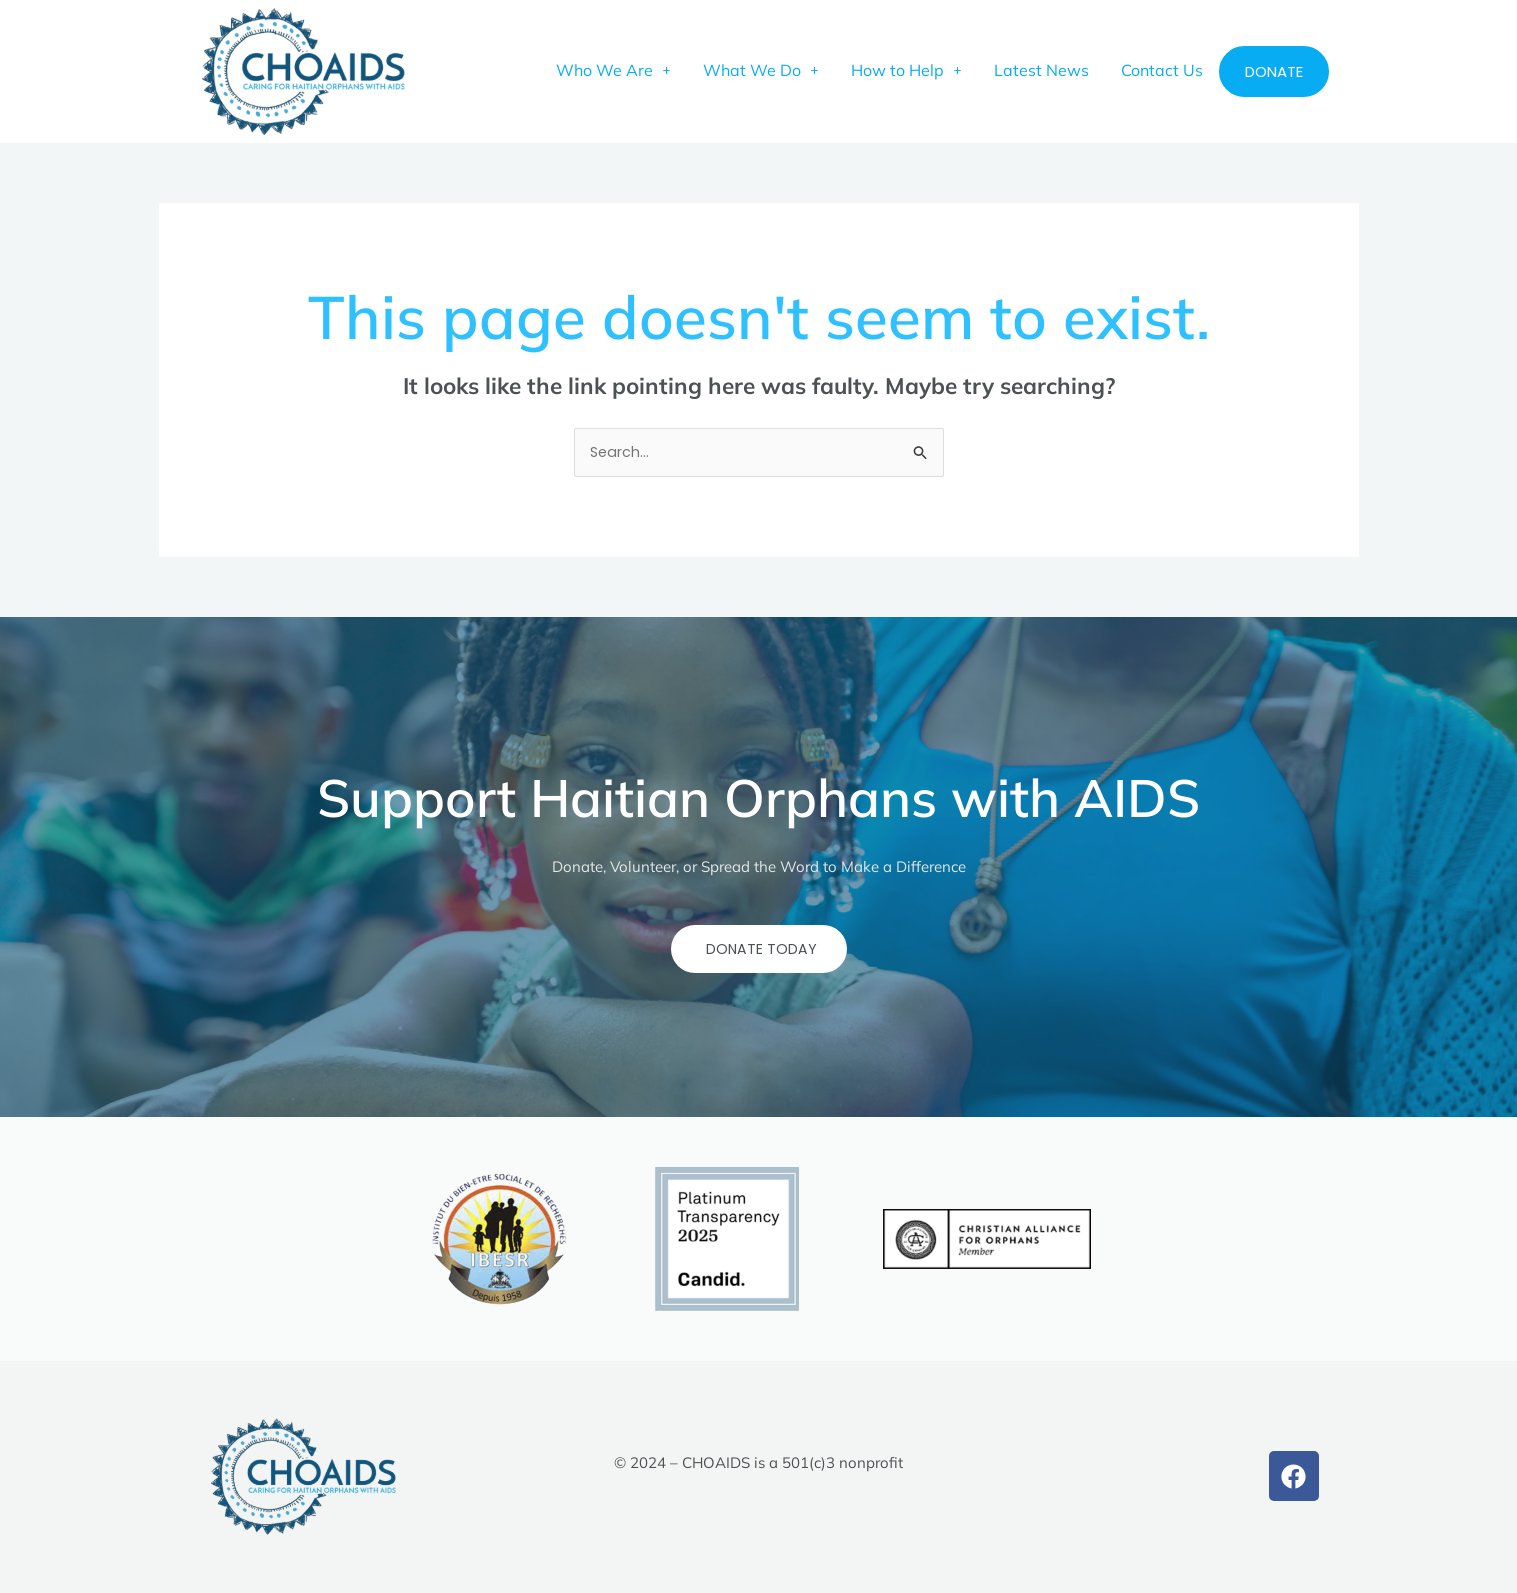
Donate (1274, 71)
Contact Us (1162, 70)
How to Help (906, 70)
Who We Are (613, 70)
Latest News (1041, 70)
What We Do (761, 70)
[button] (613, 70)
